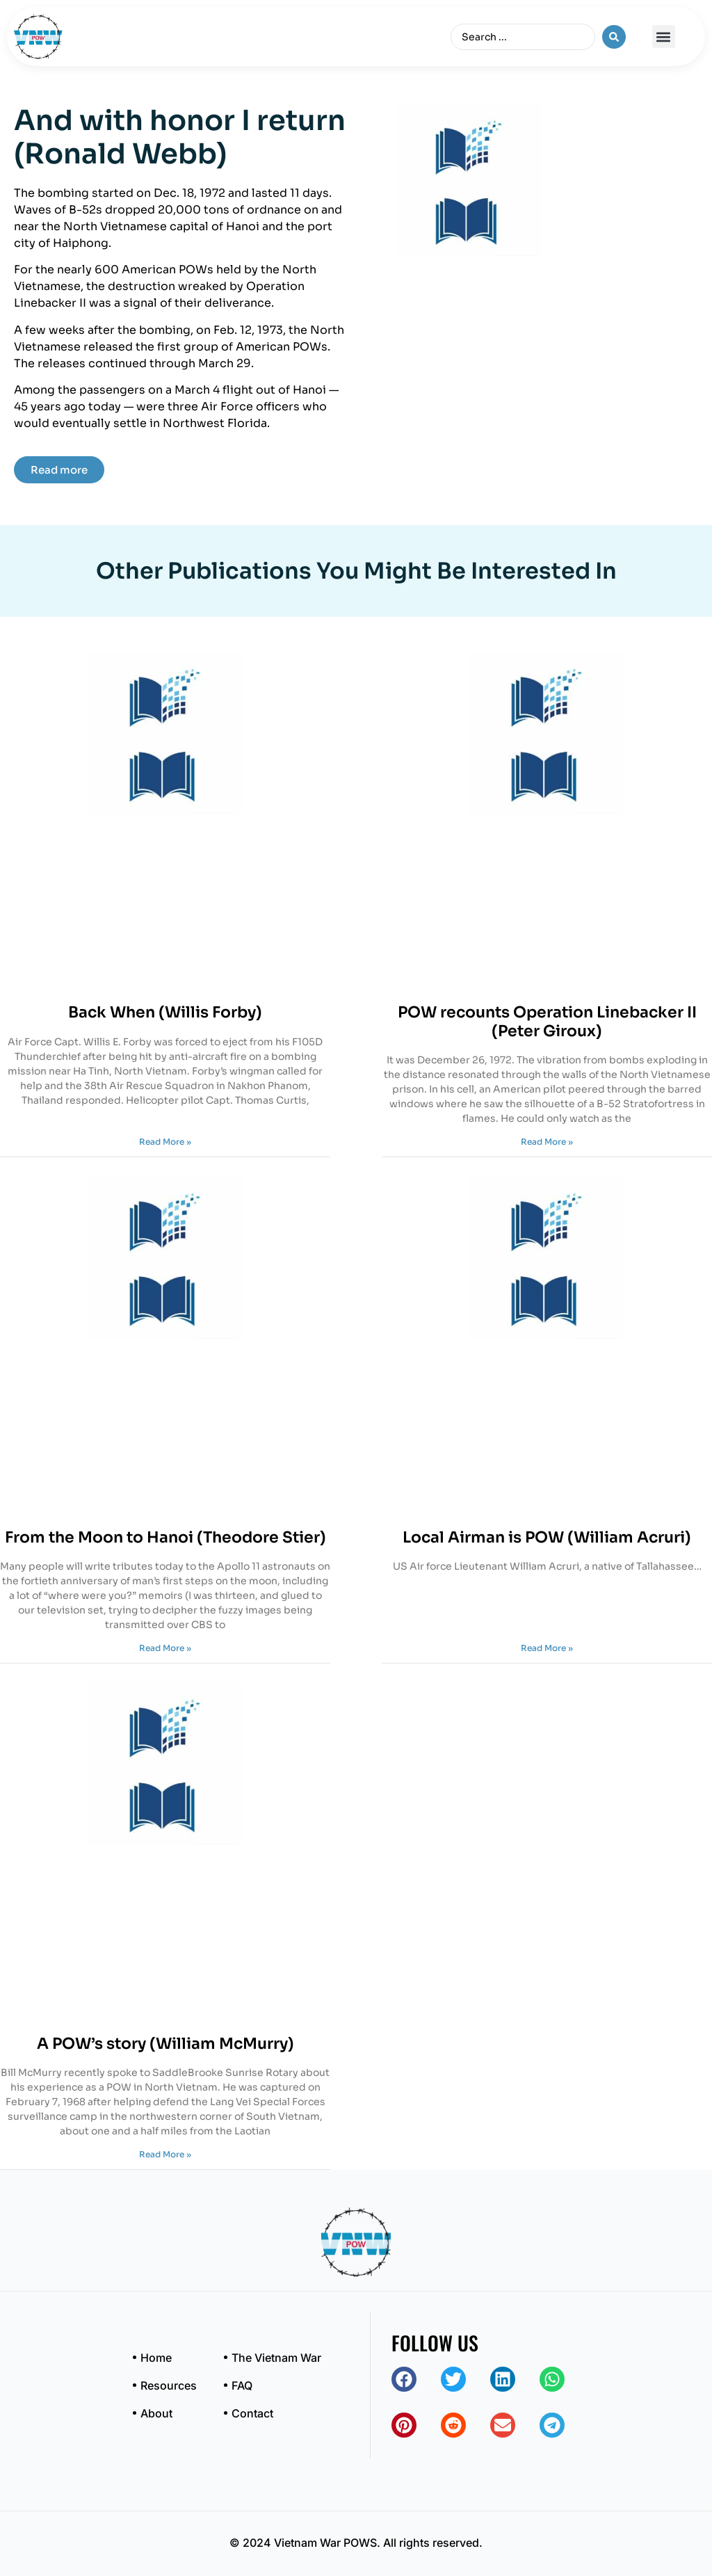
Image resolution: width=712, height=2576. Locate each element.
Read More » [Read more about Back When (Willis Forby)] (165, 1141)
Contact (252, 2413)
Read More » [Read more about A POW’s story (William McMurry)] (165, 2154)
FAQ (242, 2385)
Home (156, 2358)
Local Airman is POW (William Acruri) (547, 1537)
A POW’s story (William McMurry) (165, 2043)
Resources (168, 2385)
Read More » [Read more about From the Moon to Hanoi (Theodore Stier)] (165, 1648)
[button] (663, 36)
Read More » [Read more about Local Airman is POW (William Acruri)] (547, 1648)
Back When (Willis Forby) (165, 1012)
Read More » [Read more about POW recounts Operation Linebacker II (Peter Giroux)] (547, 1141)
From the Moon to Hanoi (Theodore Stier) (165, 1537)
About (156, 2413)
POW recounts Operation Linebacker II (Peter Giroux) (547, 1021)
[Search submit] (614, 37)
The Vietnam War (276, 2358)
